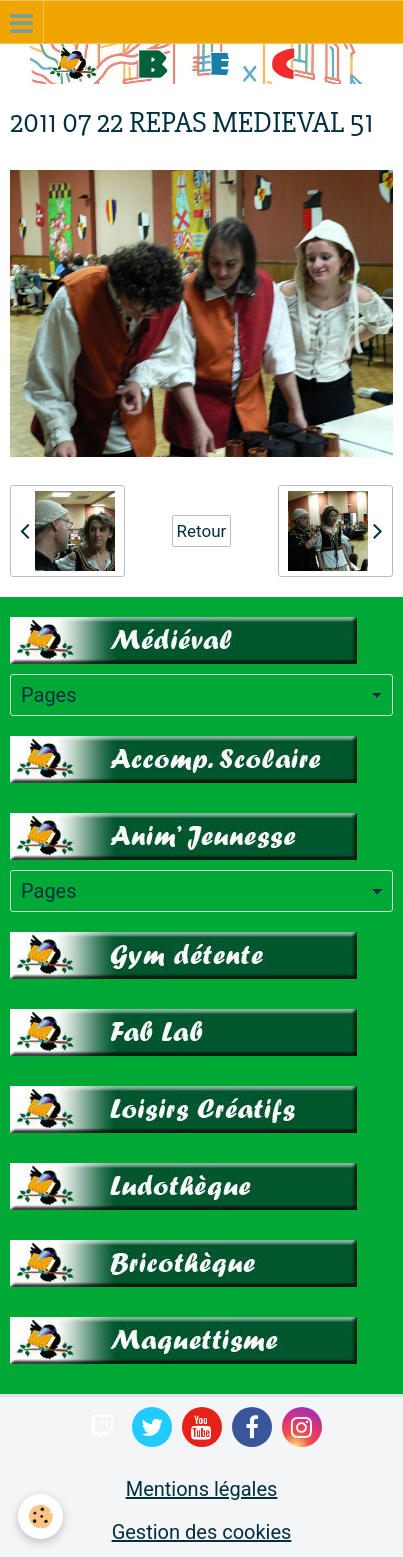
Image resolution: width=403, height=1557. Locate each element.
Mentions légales (202, 1489)
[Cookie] (40, 1516)
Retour (202, 531)
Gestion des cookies (202, 1532)
